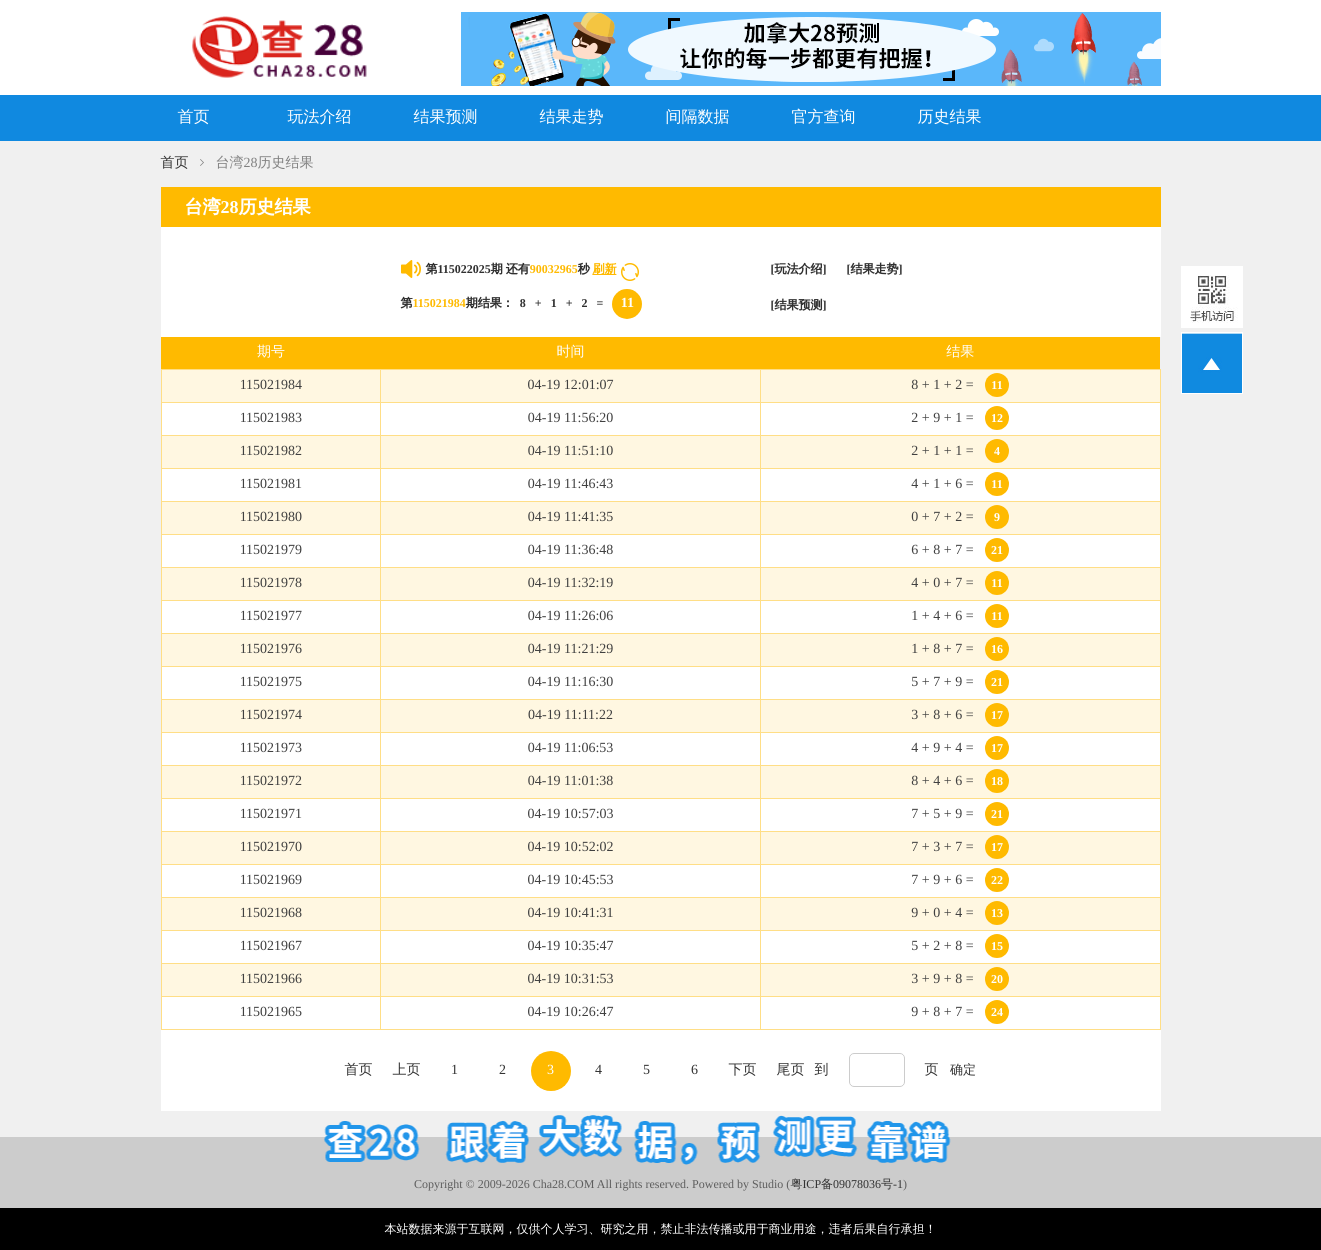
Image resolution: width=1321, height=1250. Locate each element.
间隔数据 (698, 117)
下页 (743, 1070)
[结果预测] (799, 305)
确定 (963, 1069)
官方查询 (824, 117)
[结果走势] (875, 269)
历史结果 (950, 117)
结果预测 (446, 117)
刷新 (604, 269)
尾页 (791, 1070)
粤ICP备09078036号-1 (846, 1184)
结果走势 (572, 117)
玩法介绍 (320, 117)
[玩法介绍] (799, 269)
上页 (407, 1070)
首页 (194, 117)
